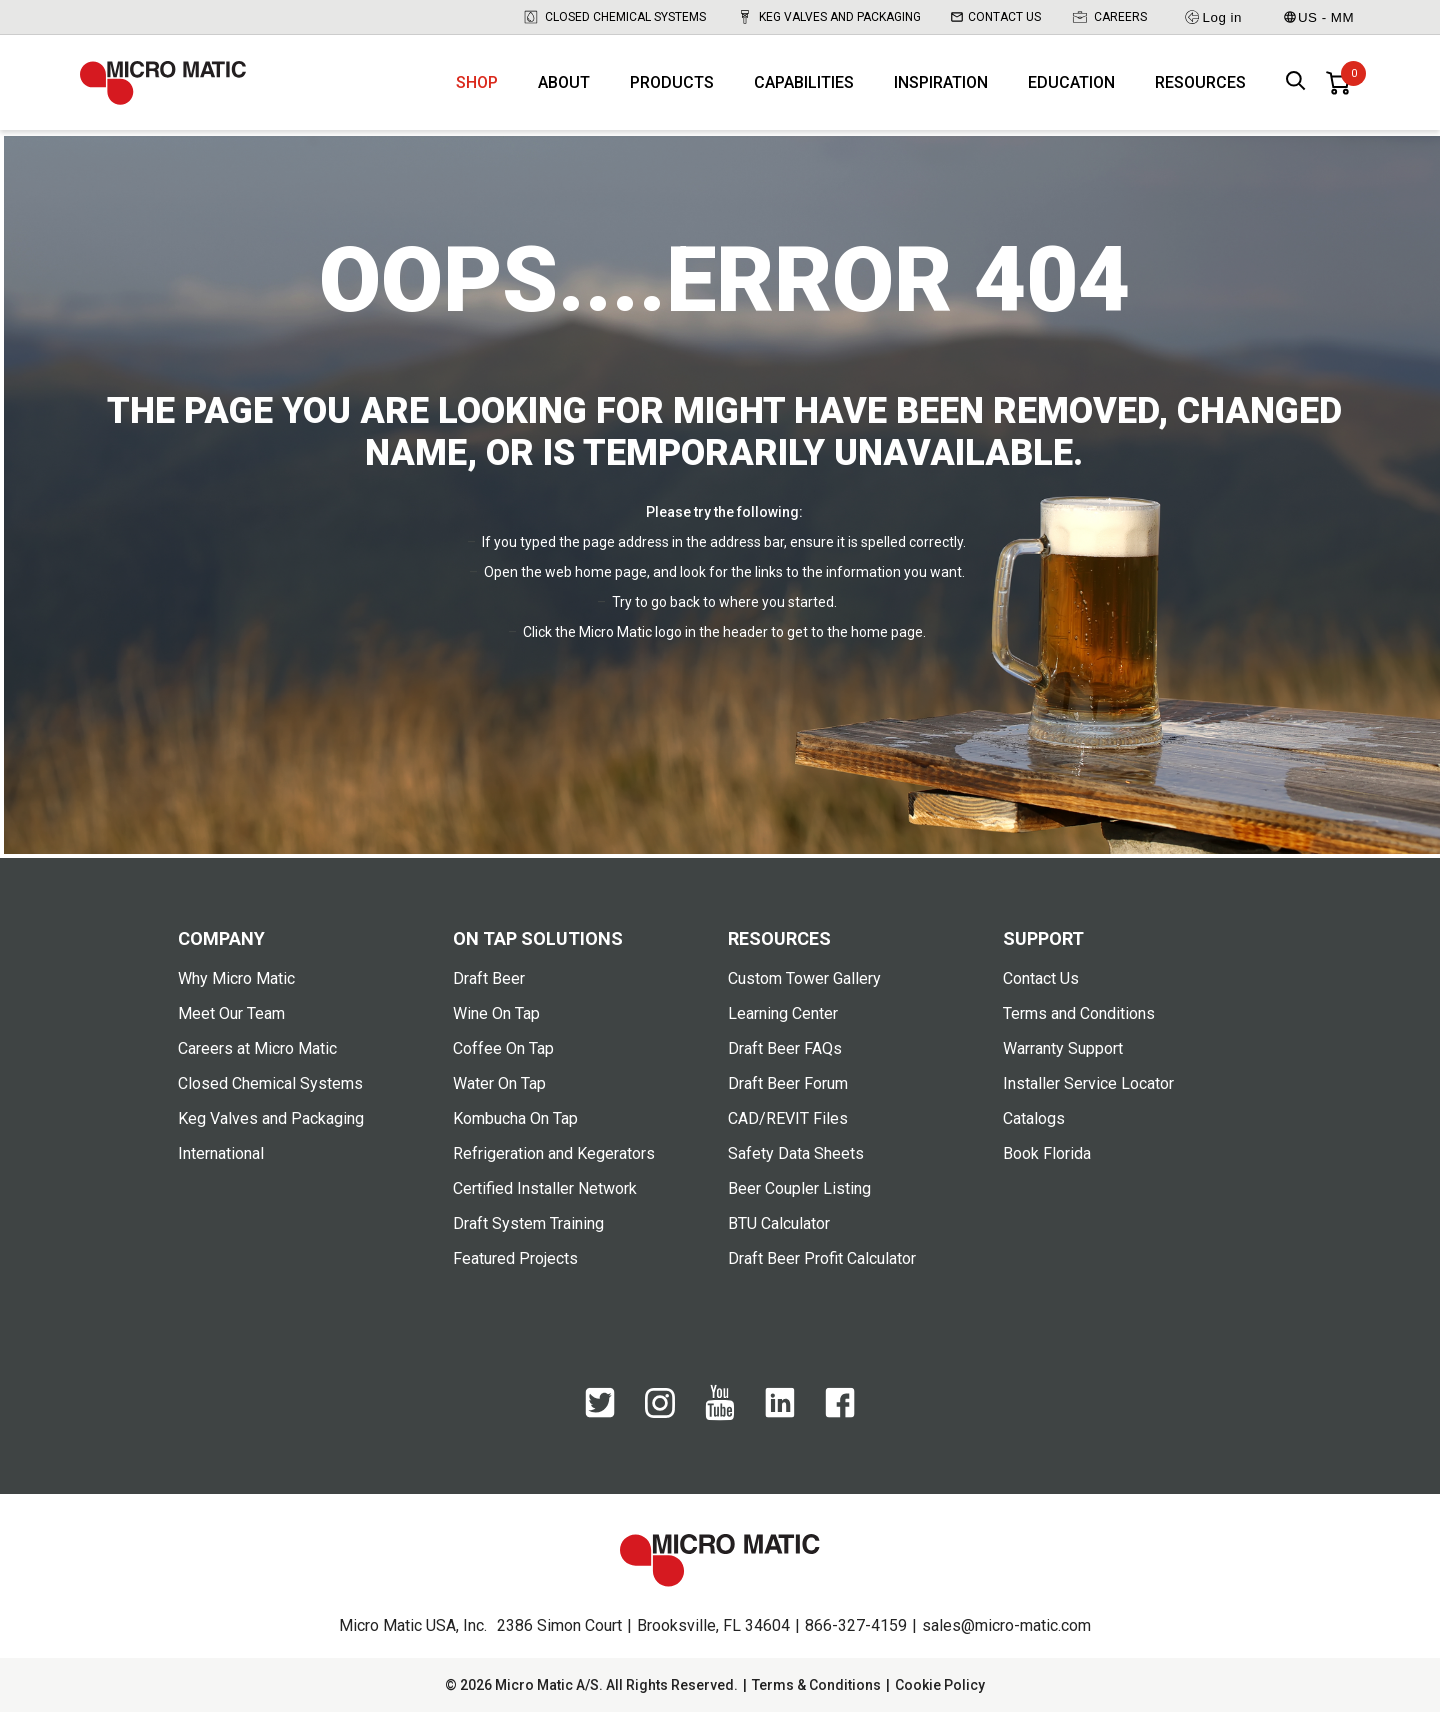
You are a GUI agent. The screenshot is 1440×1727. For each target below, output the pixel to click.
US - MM (1319, 17)
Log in (1212, 17)
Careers (1109, 17)
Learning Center (783, 1028)
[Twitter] (600, 1428)
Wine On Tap (496, 1028)
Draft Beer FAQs (785, 1063)
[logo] (175, 90)
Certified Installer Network (545, 1203)
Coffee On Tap (503, 1063)
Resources (1200, 90)
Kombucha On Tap (515, 1133)
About (564, 90)
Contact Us (996, 17)
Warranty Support (1063, 1063)
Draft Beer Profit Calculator (822, 1273)
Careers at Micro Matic (257, 1063)
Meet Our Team (231, 1028)
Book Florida (1047, 1168)
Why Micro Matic (236, 993)
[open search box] (1296, 90)
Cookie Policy (940, 1700)
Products (672, 90)
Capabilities (804, 90)
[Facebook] (840, 1428)
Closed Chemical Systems (614, 17)
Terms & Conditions (816, 1700)
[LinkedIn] (780, 1428)
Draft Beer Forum (788, 1098)
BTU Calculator (779, 1238)
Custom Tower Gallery (804, 993)
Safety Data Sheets (796, 1168)
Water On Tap (499, 1098)
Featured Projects (515, 1273)
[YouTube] (720, 1431)
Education (1071, 90)
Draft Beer (489, 993)
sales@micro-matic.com (1006, 1640)
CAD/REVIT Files (788, 1133)
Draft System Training (528, 1238)
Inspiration (941, 90)
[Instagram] (660, 1427)
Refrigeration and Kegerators (554, 1168)
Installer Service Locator (1088, 1098)
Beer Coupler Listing (799, 1203)
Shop (477, 90)
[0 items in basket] (1338, 90)
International (221, 1168)
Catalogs (1034, 1133)
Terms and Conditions (1079, 1028)
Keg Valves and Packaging (828, 17)
